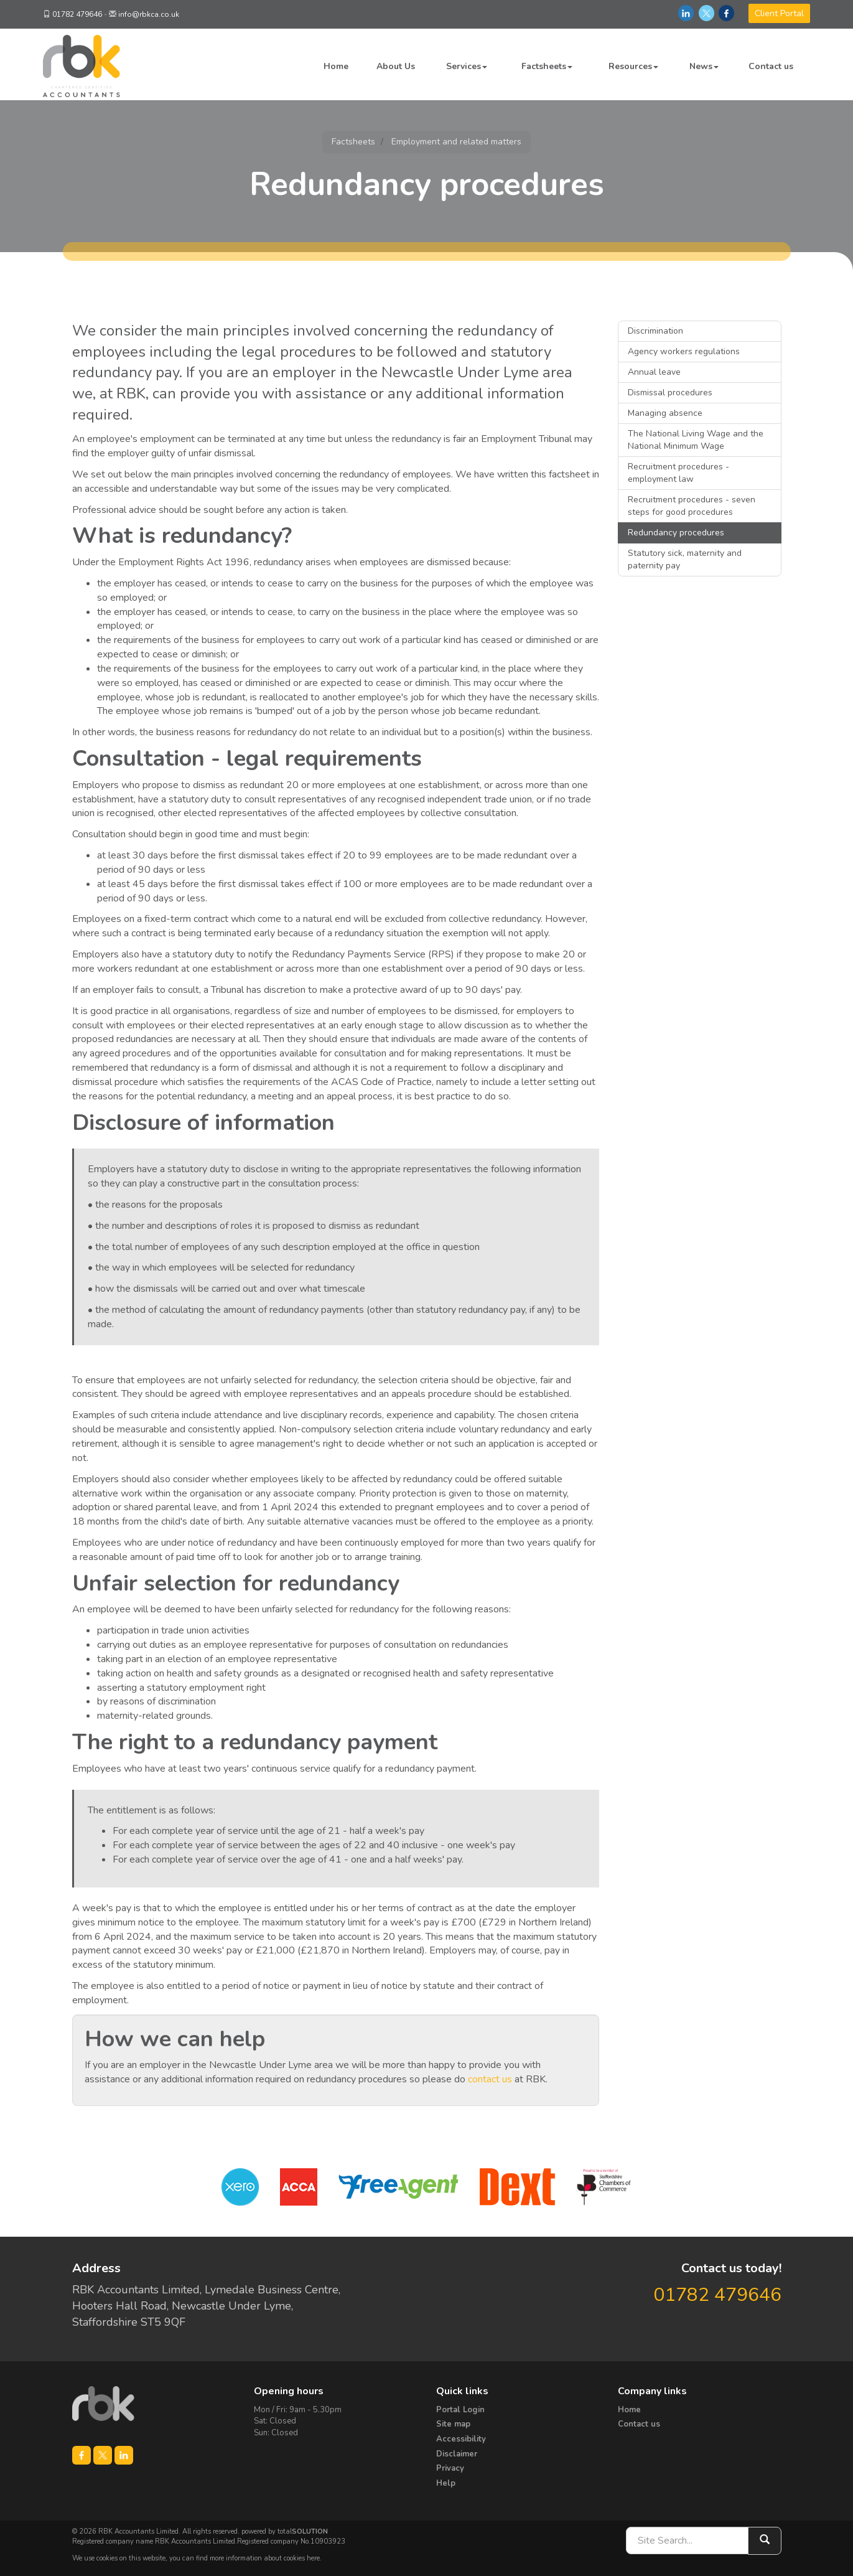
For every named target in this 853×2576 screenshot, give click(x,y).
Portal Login (460, 2409)
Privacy (450, 2468)
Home (336, 66)
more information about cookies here (265, 2558)
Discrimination (655, 331)
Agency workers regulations (684, 351)
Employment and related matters (456, 142)
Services (466, 66)
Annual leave (654, 372)
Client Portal (779, 13)
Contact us (770, 66)
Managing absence (665, 413)
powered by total (284, 2531)
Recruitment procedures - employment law (678, 473)
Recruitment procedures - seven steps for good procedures (691, 506)
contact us (490, 2079)
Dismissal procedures (670, 392)
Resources (633, 66)
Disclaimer (456, 2454)
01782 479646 (77, 14)
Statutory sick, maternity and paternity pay (685, 559)
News (704, 66)
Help (445, 2483)
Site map (453, 2424)
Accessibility (461, 2439)
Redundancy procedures (676, 532)
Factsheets (546, 66)
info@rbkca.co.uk (148, 14)
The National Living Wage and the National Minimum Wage (695, 440)
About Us (395, 66)
